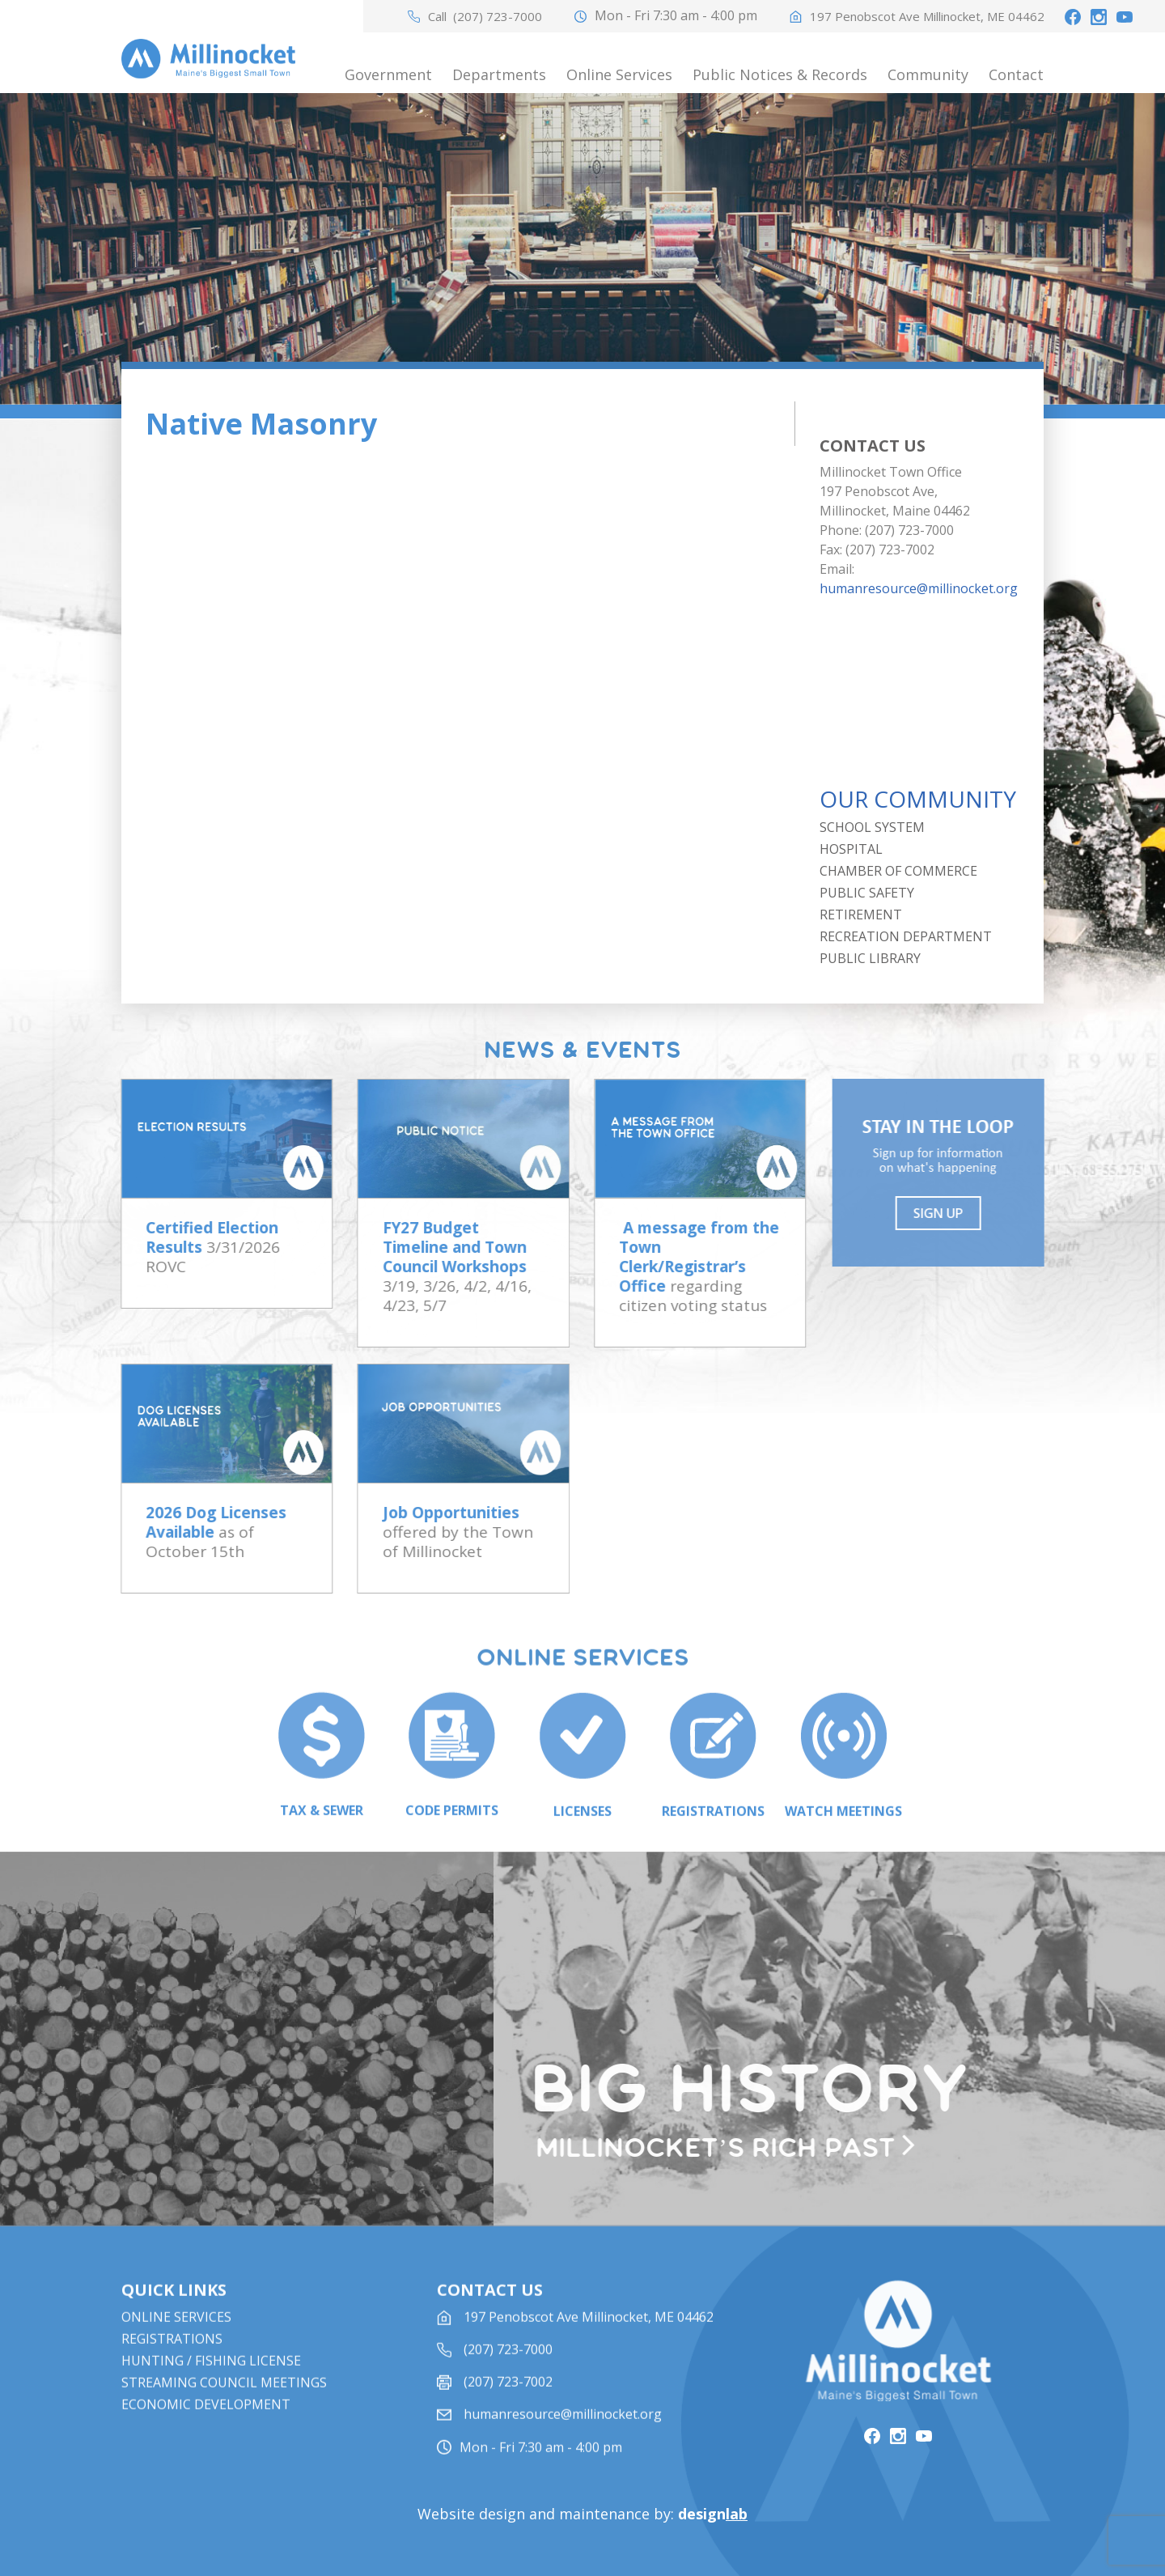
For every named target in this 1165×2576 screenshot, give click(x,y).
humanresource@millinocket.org (919, 588)
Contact (1016, 74)
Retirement (861, 914)
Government (388, 74)
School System (872, 827)
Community (928, 74)
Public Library (870, 958)
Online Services (619, 74)
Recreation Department (906, 936)
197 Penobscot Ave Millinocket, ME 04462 (927, 16)
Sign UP (950, 1213)
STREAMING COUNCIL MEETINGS (224, 2411)
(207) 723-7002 (508, 2410)
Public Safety (867, 893)
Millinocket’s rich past (726, 2149)
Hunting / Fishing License (211, 2389)
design (713, 2513)
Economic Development (205, 2433)
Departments (499, 74)
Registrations (171, 2367)
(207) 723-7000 (497, 16)
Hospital (851, 849)
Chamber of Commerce (898, 871)
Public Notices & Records (780, 74)
